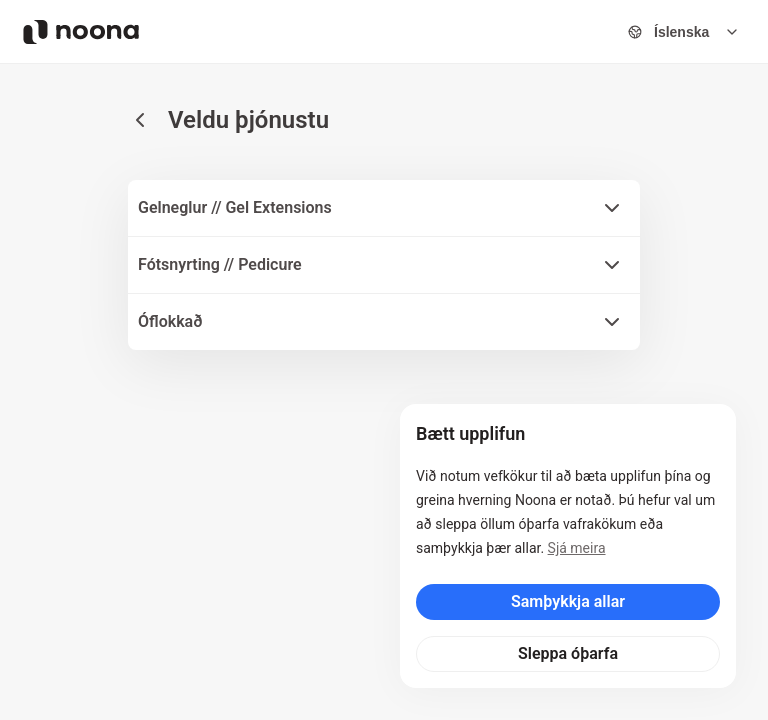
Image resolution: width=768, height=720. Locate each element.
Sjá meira (577, 548)
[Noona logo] (81, 32)
